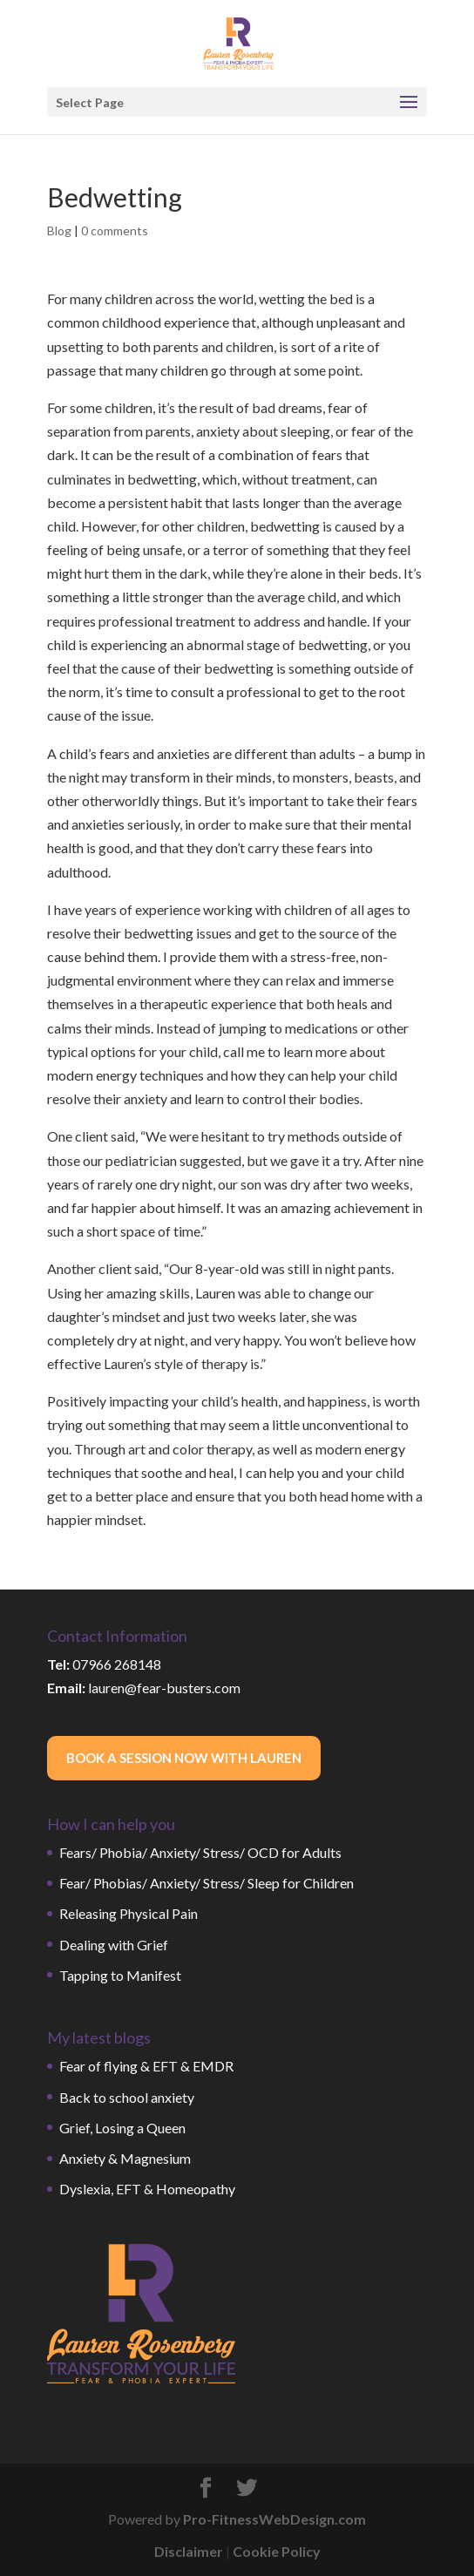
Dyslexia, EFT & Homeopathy (147, 2188)
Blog (59, 230)
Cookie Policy (277, 2551)
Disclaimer (188, 2551)
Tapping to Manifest (120, 1975)
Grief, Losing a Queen (122, 2127)
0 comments (114, 230)
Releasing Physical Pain (128, 1913)
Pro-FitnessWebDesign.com (274, 2519)
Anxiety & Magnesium (125, 2158)
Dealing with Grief (113, 1944)
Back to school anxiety (126, 2097)
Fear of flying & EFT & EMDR (146, 2065)
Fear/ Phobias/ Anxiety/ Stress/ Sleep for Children (206, 1882)
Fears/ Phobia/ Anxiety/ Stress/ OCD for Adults (200, 1852)
